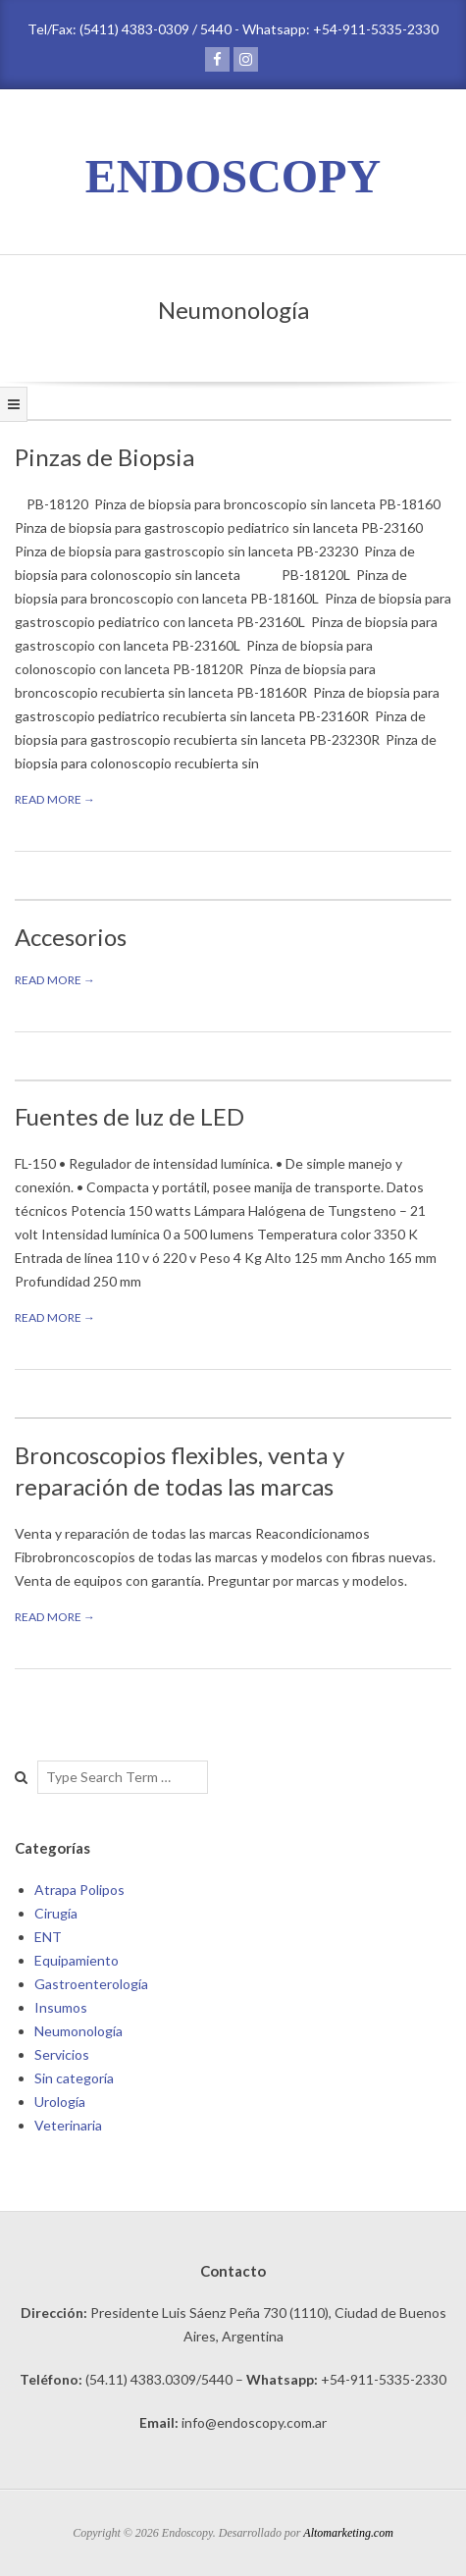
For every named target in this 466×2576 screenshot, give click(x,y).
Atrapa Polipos (79, 1889)
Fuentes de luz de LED (129, 1116)
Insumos (60, 2007)
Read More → (55, 799)
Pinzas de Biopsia (104, 457)
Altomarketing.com (348, 2533)
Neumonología (78, 2031)
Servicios (61, 2054)
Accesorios (71, 936)
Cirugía (56, 1913)
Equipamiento (76, 1960)
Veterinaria (68, 2125)
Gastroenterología (91, 1983)
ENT (48, 1936)
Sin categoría (74, 2078)
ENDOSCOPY (233, 176)
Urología (59, 2101)
